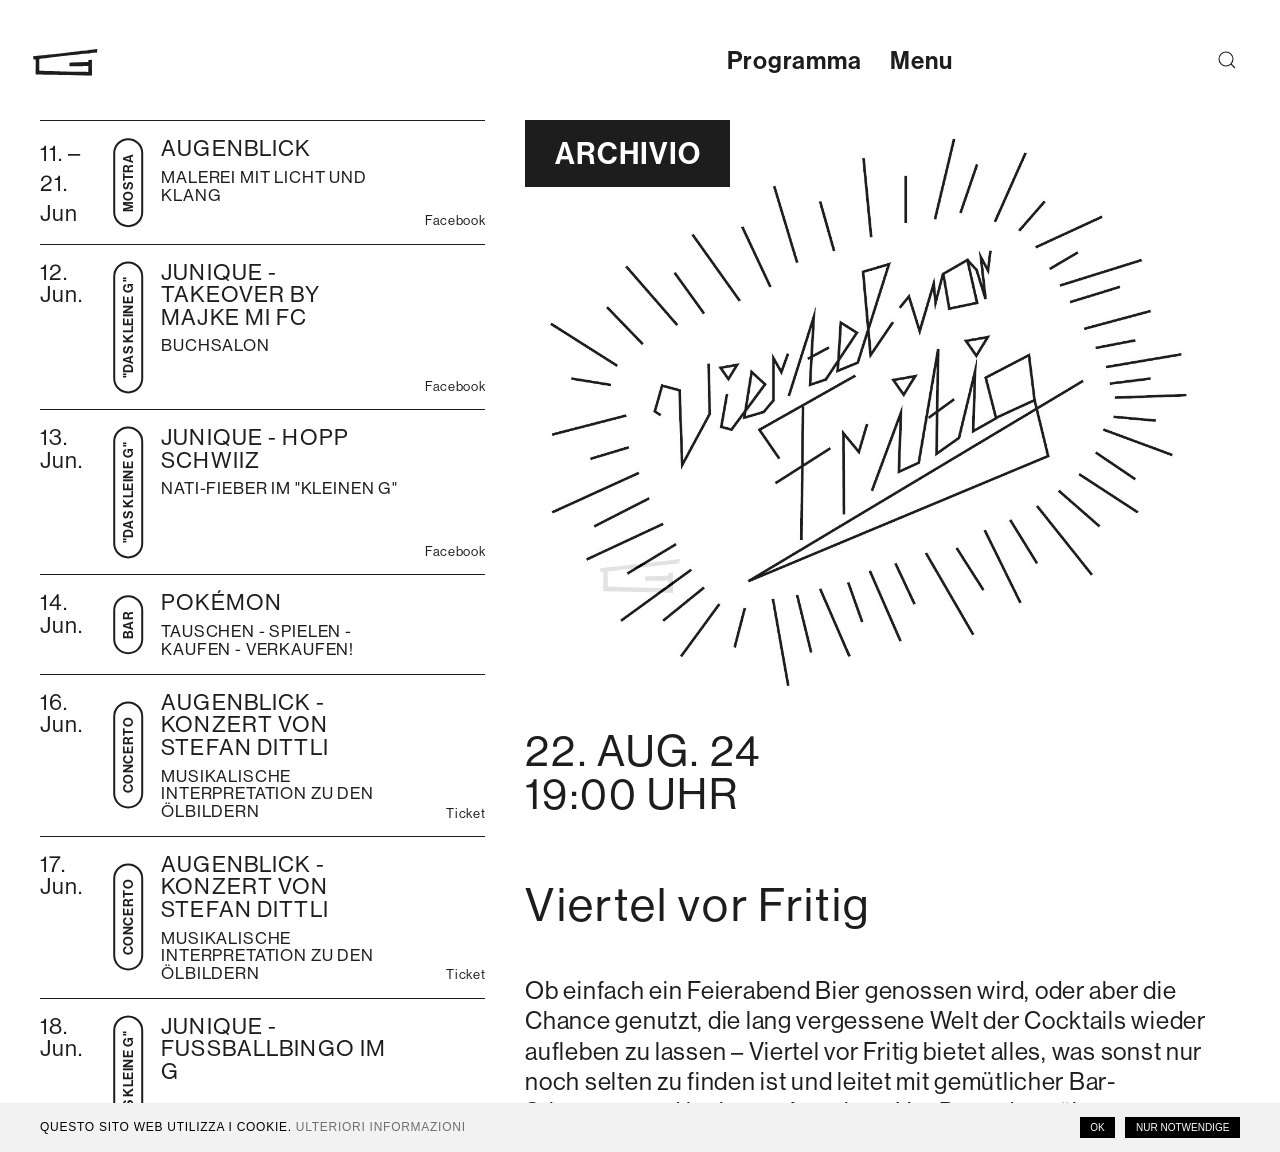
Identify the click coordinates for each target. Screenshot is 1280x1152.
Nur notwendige (1182, 1127)
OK (1097, 1127)
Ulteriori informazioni (381, 1127)
